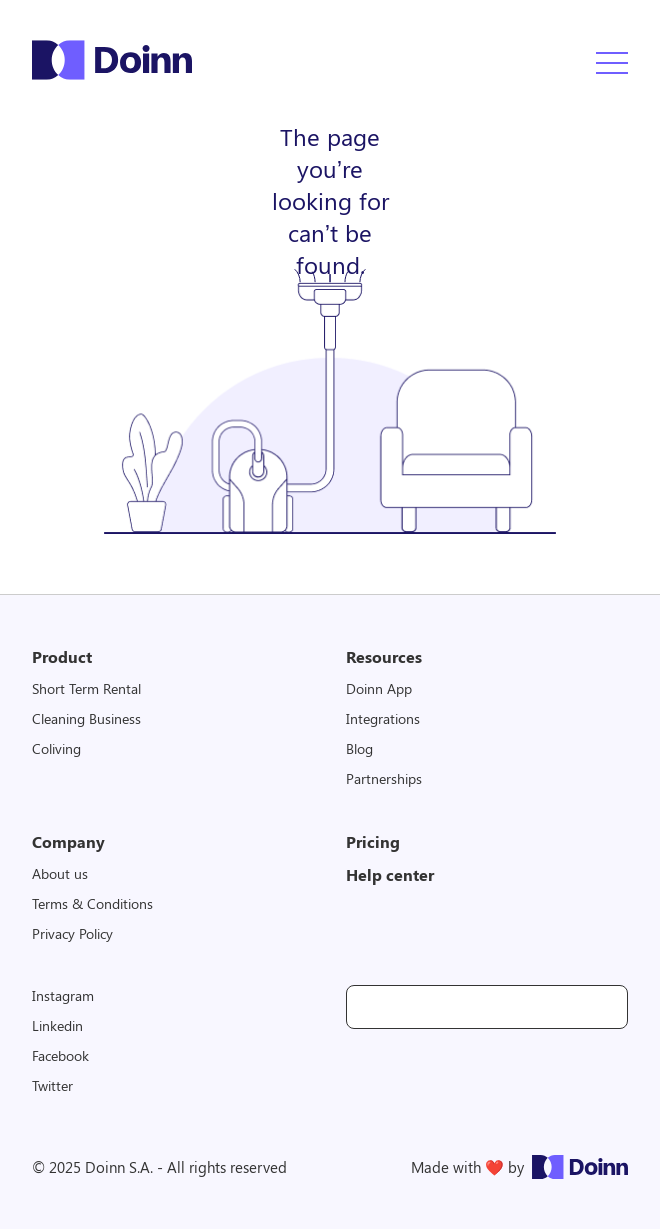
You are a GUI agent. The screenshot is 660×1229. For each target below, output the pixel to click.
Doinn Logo (112, 60)
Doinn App (379, 688)
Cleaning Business (86, 718)
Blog (359, 748)
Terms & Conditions (92, 903)
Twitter (52, 1085)
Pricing (373, 841)
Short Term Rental (86, 688)
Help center (390, 874)
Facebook (60, 1055)
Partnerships (384, 778)
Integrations (383, 718)
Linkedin (57, 1025)
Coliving (56, 748)
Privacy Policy (72, 933)
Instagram (63, 995)
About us (60, 873)
